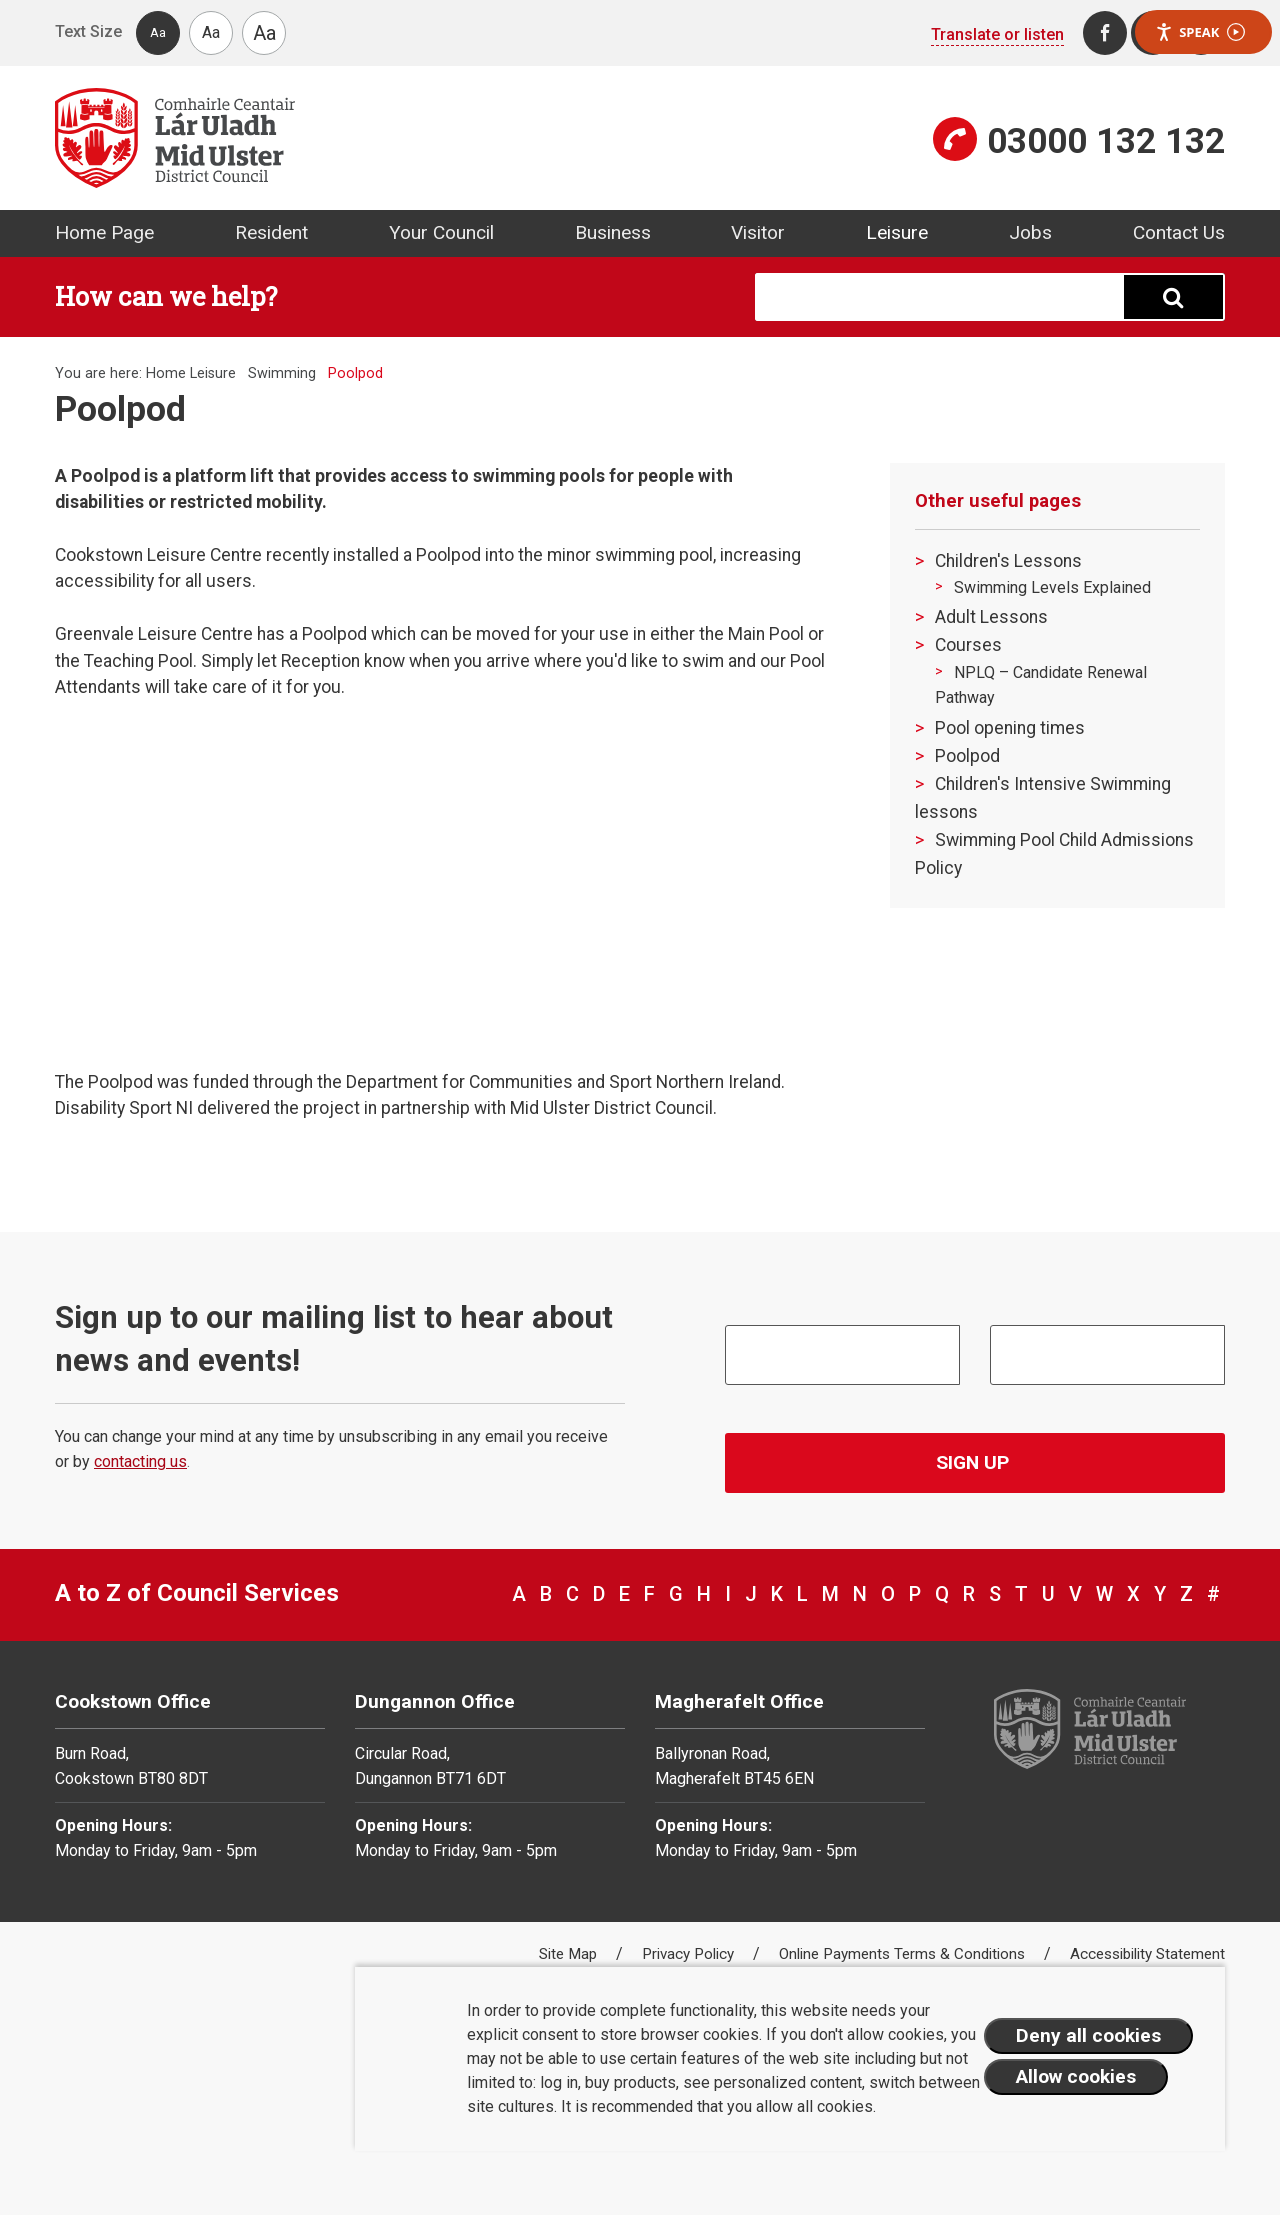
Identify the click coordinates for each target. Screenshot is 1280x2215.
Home (166, 373)
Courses (968, 645)
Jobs (1030, 232)
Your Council (441, 232)
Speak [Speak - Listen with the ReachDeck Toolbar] (1200, 32)
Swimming (282, 373)
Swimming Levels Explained (1052, 587)
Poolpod (967, 756)
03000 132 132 (1106, 141)
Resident (271, 232)
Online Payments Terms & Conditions (904, 1954)
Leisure (897, 232)
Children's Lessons (1008, 561)
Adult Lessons (991, 617)
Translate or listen (997, 34)
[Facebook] (1105, 33)
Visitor (758, 232)
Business (613, 232)
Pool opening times (1010, 728)
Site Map (570, 1954)
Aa (158, 32)
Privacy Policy (690, 1954)
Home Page (104, 232)
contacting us (140, 1461)
